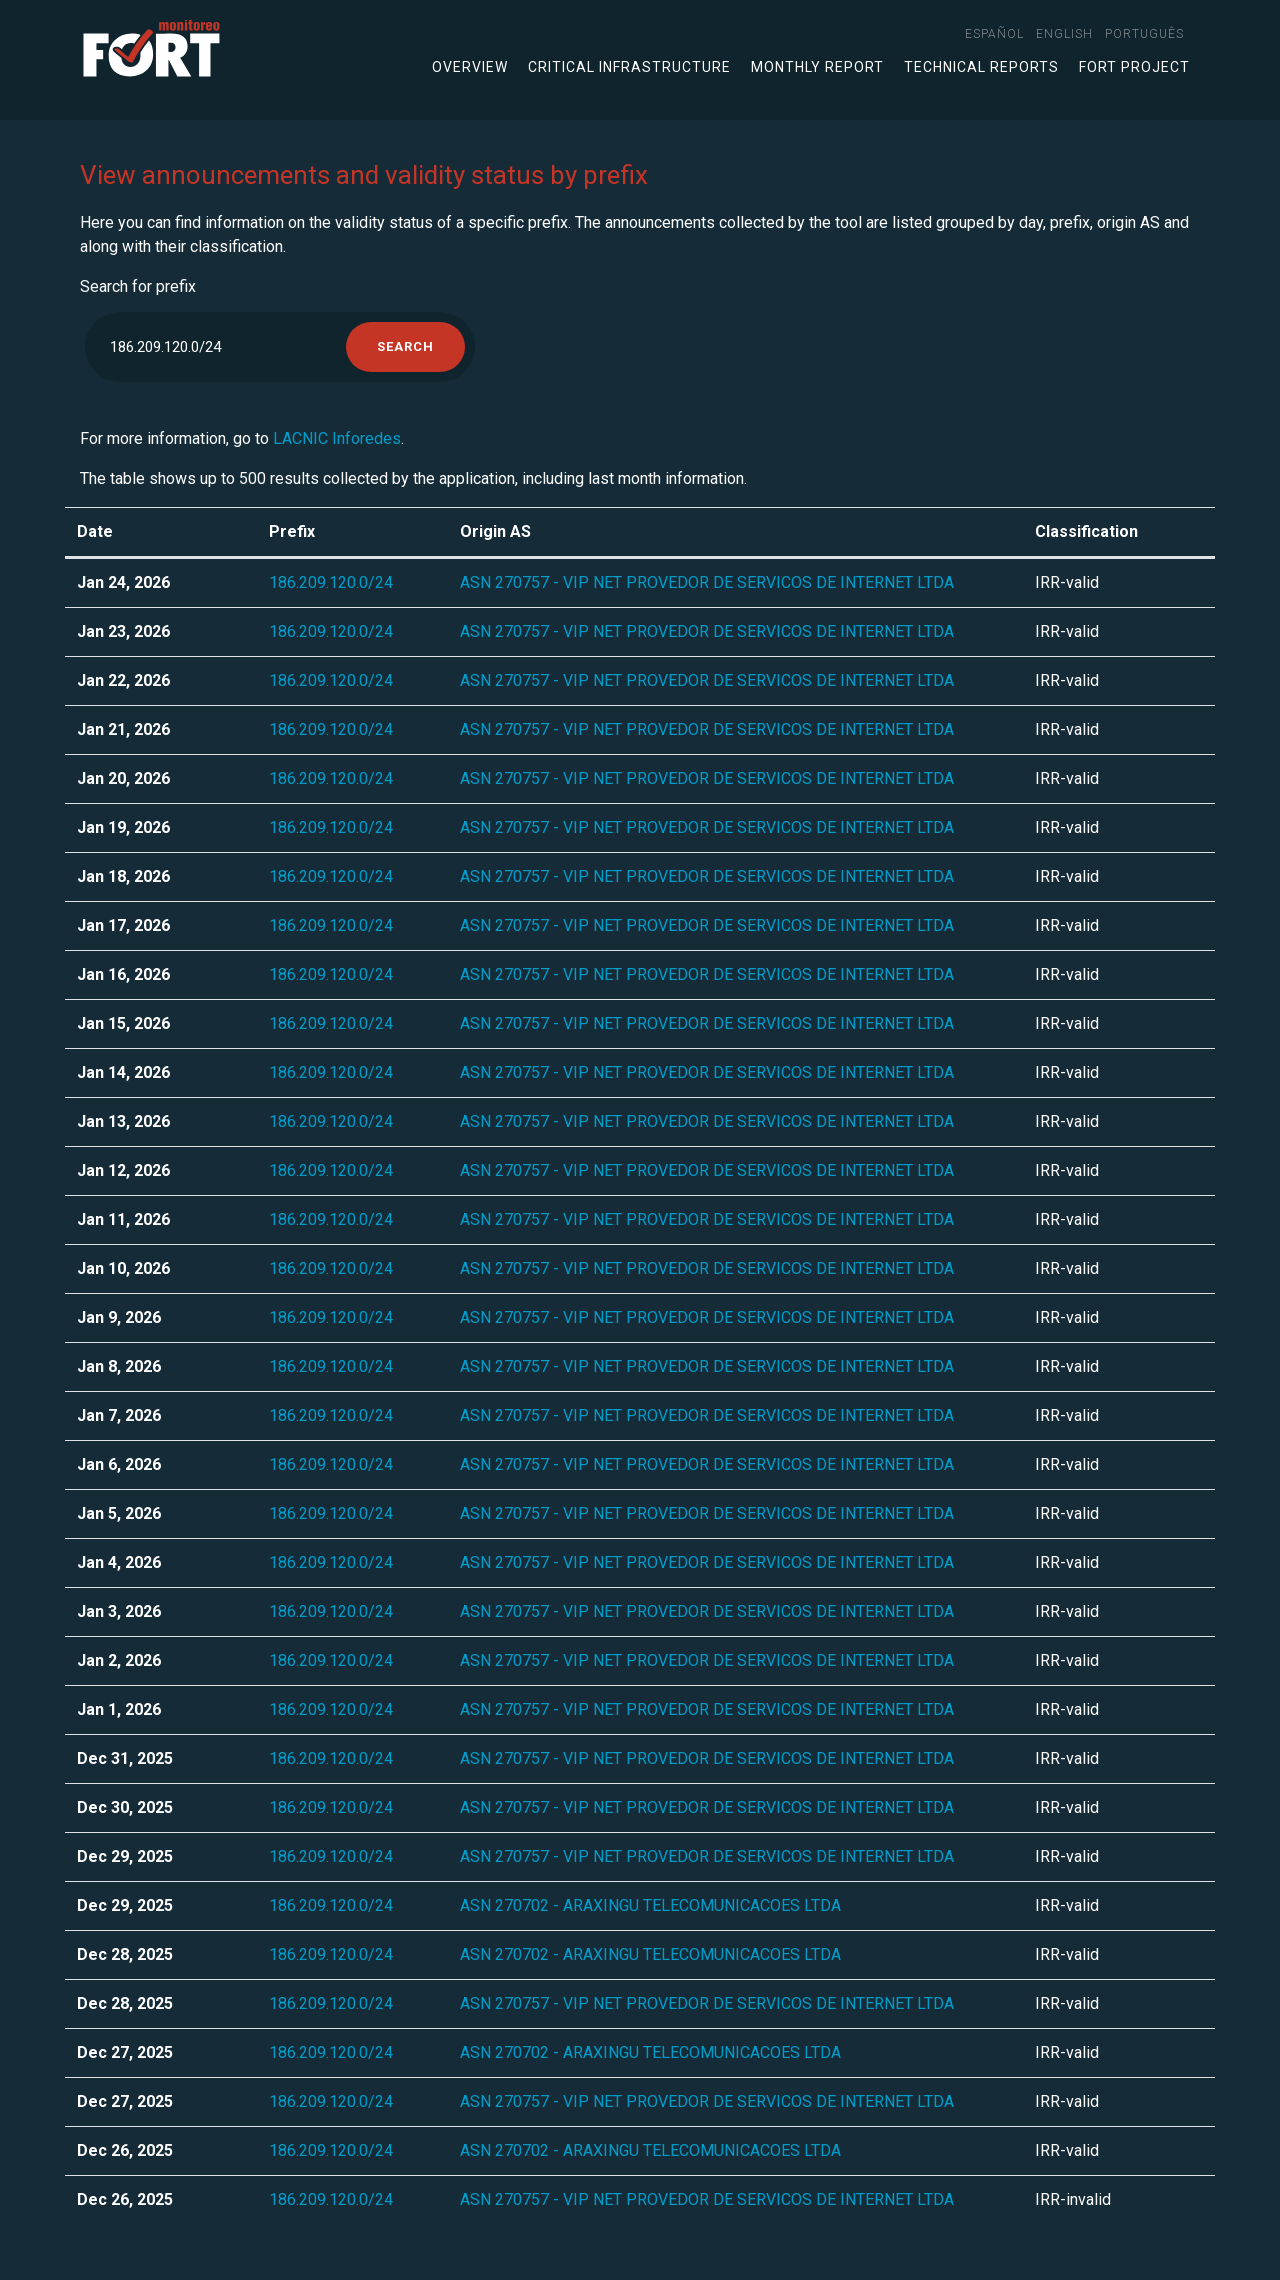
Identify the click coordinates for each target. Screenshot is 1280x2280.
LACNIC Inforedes (337, 438)
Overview (470, 67)
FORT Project (1134, 67)
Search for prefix (138, 286)
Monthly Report (817, 67)
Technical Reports (981, 67)
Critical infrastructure (629, 67)
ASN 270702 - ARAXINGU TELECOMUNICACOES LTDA (650, 1905)
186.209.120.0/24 (331, 582)
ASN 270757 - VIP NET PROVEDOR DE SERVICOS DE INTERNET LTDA (707, 582)
